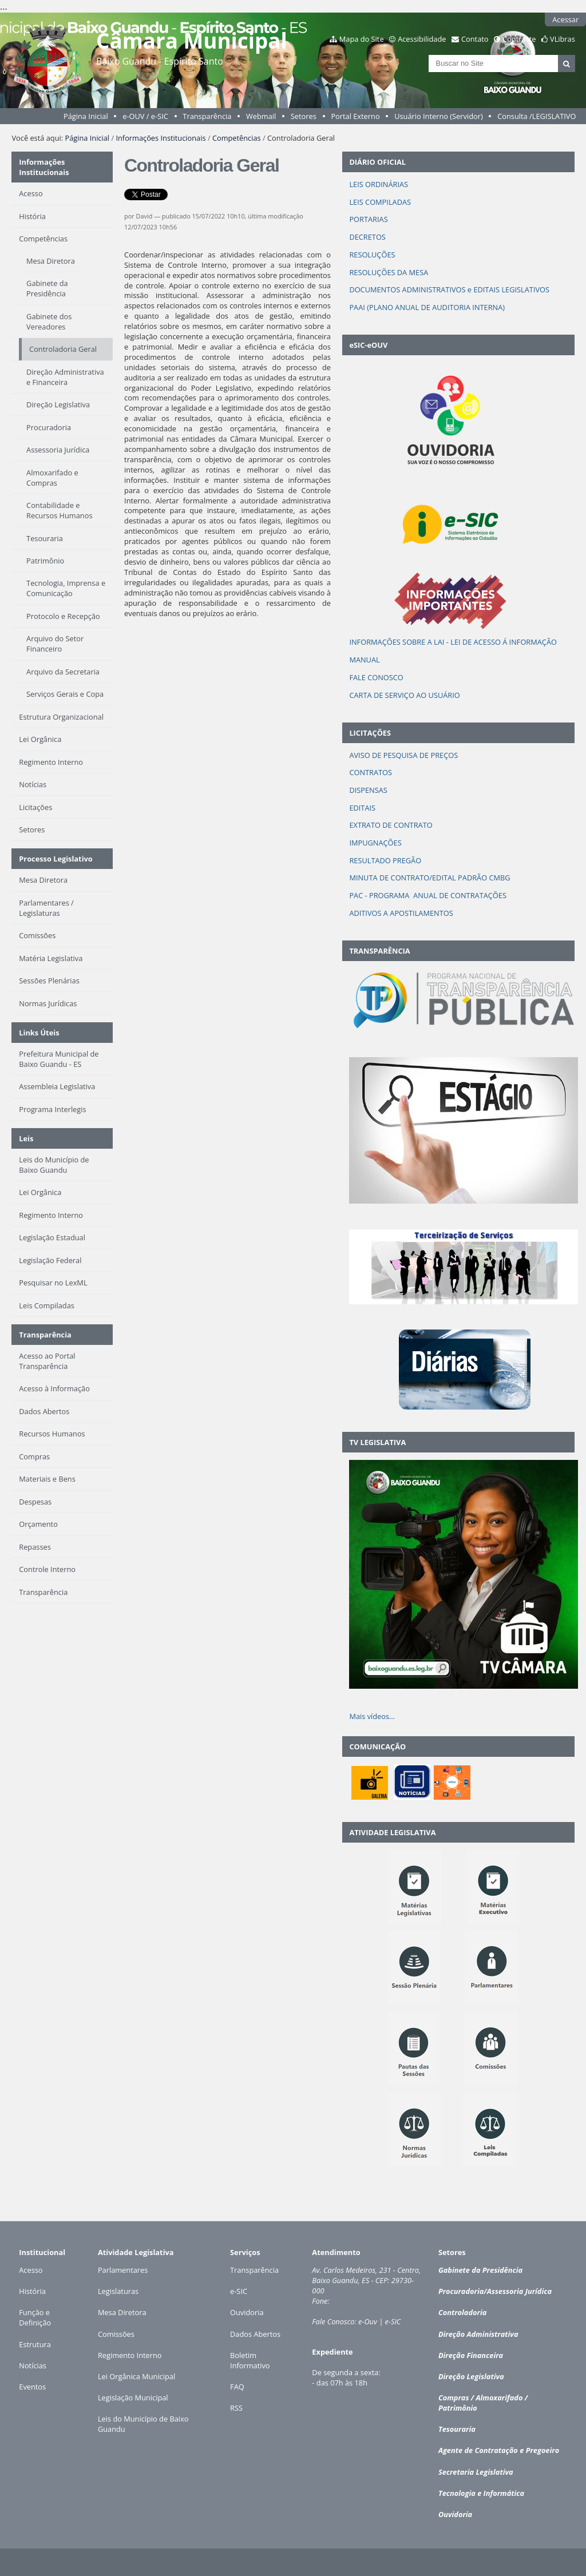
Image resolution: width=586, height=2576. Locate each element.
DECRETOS (367, 237)
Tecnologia (457, 2493)
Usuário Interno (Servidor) (438, 116)
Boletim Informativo (250, 2360)
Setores (303, 116)
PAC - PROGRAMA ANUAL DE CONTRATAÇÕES (427, 895)
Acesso (30, 2270)
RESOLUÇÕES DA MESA (388, 272)
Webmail (261, 116)
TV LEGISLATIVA (377, 1442)
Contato (475, 39)
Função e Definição (35, 2317)
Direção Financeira (470, 2355)
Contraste (519, 39)
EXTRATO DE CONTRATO (390, 825)
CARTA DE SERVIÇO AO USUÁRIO (404, 695)
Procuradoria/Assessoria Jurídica (495, 2291)
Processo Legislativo (55, 859)
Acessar (565, 19)
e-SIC (238, 2291)
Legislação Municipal (133, 2397)
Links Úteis (39, 1032)
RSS (236, 2408)
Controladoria (462, 2312)
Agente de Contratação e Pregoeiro (498, 2450)
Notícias (32, 2365)
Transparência (207, 116)
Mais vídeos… (372, 1716)
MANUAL (364, 659)
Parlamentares (123, 2270)
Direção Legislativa (471, 2376)
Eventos (32, 2386)
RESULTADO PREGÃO (385, 860)
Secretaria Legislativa (475, 2472)
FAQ (237, 2386)
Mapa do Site (361, 39)
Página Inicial (86, 116)
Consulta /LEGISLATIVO (536, 116)
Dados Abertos (255, 2334)
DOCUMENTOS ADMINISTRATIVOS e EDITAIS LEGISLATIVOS (449, 289)
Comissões (116, 2334)
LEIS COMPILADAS (380, 202)
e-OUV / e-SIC (145, 116)
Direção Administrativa (478, 2334)
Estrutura (35, 2344)
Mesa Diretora (122, 2312)
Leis (26, 1138)
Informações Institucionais (160, 138)
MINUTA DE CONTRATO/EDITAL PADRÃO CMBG (429, 877)
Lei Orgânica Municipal (136, 2376)
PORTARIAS (368, 219)
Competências (236, 138)
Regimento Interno (130, 2355)
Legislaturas (118, 2291)
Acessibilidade (422, 39)
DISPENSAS (368, 790)
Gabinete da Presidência (480, 2270)
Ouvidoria (247, 2312)
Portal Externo (355, 116)
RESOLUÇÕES (372, 254)
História (32, 2291)
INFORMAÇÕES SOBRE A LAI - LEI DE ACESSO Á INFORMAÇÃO (453, 642)
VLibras (562, 39)
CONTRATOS (370, 772)
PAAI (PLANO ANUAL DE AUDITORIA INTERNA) (427, 307)
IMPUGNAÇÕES (375, 843)
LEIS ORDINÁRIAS (379, 184)
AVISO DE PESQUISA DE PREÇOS (403, 755)
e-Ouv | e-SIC (379, 2321)
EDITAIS (362, 808)
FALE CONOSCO (376, 677)
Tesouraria (457, 2429)
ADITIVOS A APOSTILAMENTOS (401, 913)
